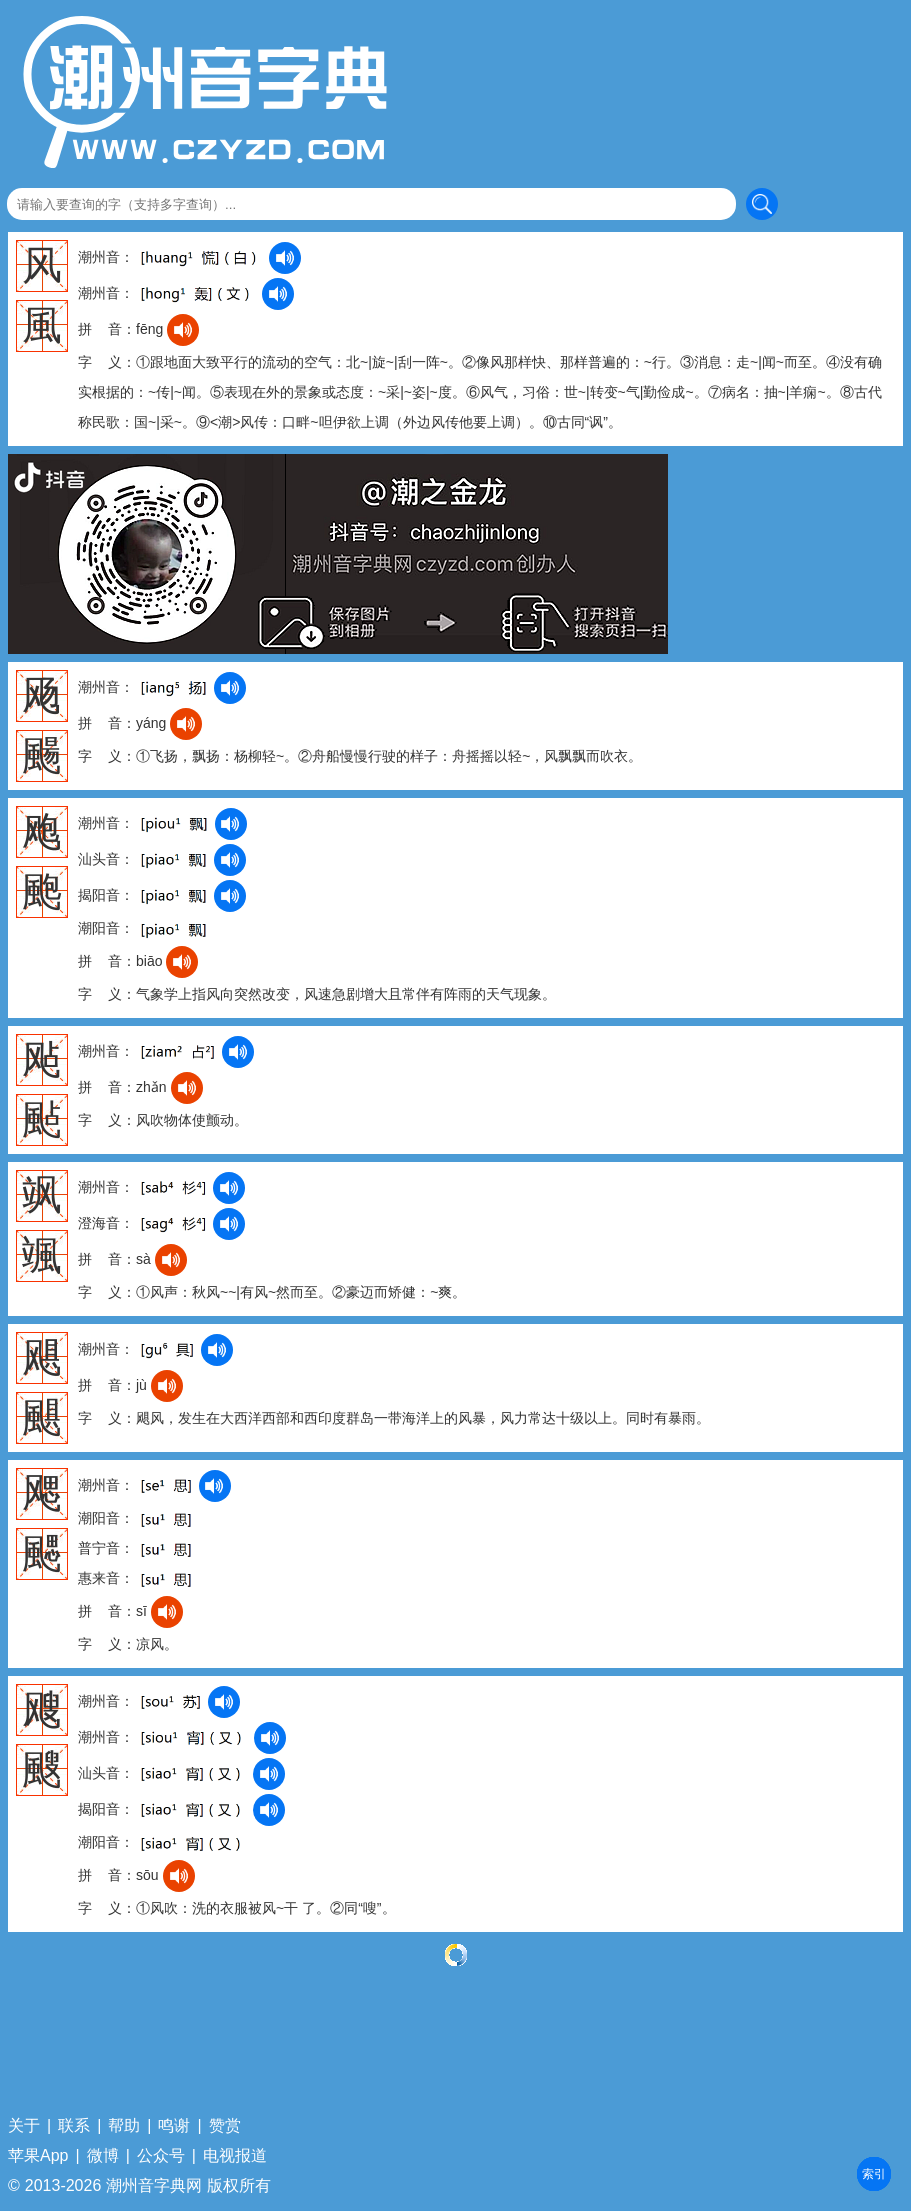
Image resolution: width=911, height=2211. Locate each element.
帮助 (124, 2126)
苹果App (38, 2156)
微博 (103, 2156)
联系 (74, 2126)
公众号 (161, 2156)
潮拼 (874, 2174)
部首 (874, 2174)
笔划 (874, 2174)
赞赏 (225, 2126)
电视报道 (235, 2156)
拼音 (874, 2174)
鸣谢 (174, 2126)
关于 (24, 2126)
